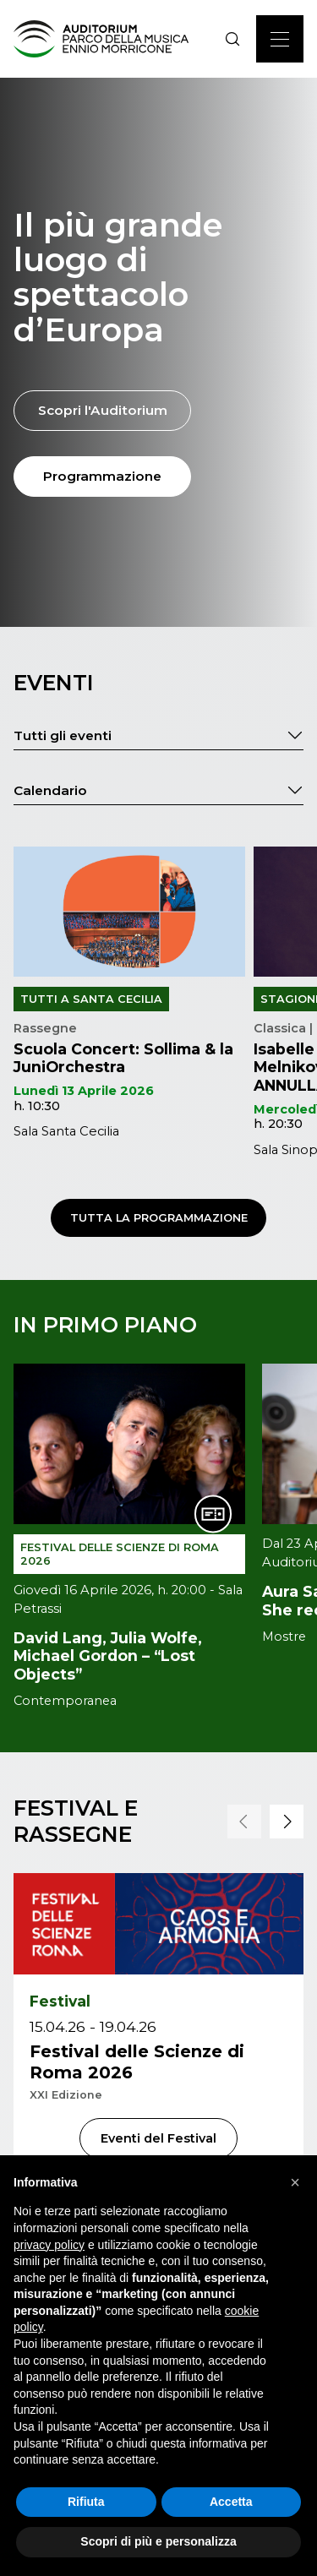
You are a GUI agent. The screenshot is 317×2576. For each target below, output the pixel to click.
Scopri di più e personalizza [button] (158, 2541)
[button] (244, 1822)
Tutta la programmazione (159, 1218)
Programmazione (102, 476)
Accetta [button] (231, 2501)
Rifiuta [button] (86, 2501)
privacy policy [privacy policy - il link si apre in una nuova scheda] (49, 2245)
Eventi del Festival (158, 2138)
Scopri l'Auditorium (102, 410)
